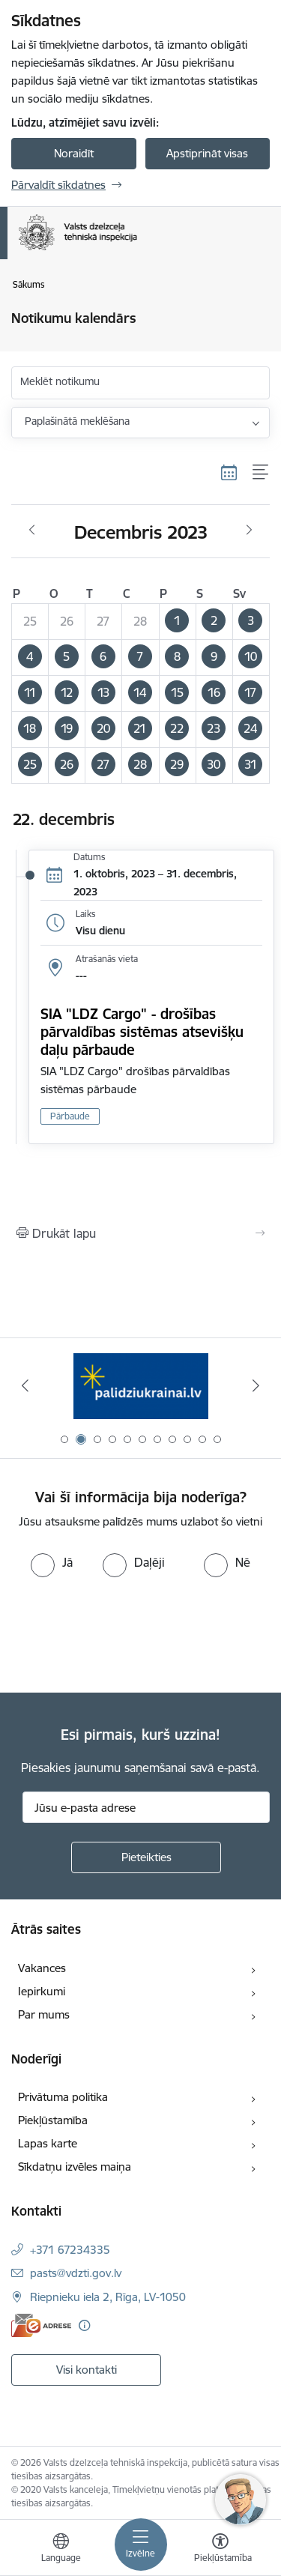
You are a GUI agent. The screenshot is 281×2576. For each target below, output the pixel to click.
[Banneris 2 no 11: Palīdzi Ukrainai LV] (140, 1386)
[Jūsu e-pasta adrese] (146, 1807)
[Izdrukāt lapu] (140, 1233)
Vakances (42, 1968)
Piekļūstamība (53, 2120)
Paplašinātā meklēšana (77, 421)
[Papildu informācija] (84, 2325)
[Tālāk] (256, 1385)
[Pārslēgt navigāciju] (141, 2544)
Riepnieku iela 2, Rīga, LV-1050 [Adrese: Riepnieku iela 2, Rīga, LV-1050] (108, 2297)
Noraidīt (74, 153)
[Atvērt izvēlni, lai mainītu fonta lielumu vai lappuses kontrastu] (220, 2550)
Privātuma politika (63, 2097)
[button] (177, 621)
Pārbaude (70, 1116)
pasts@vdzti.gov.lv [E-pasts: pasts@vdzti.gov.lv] (75, 2273)
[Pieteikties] (146, 1857)
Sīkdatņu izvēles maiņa (74, 2166)
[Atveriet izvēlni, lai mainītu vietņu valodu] (60, 2550)
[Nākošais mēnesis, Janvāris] (249, 530)
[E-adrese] (41, 2325)
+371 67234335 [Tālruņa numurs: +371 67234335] (70, 2250)
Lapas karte (47, 2143)
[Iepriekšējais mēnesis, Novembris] (31, 530)
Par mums (44, 2014)
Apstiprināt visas (207, 153)
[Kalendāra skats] (229, 472)
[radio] (52, 1562)
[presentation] (125, 1633)
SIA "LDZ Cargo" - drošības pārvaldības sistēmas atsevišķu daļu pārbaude (142, 1032)
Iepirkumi (41, 1991)
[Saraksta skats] (261, 472)
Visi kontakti (86, 2369)
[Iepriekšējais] (24, 1385)
